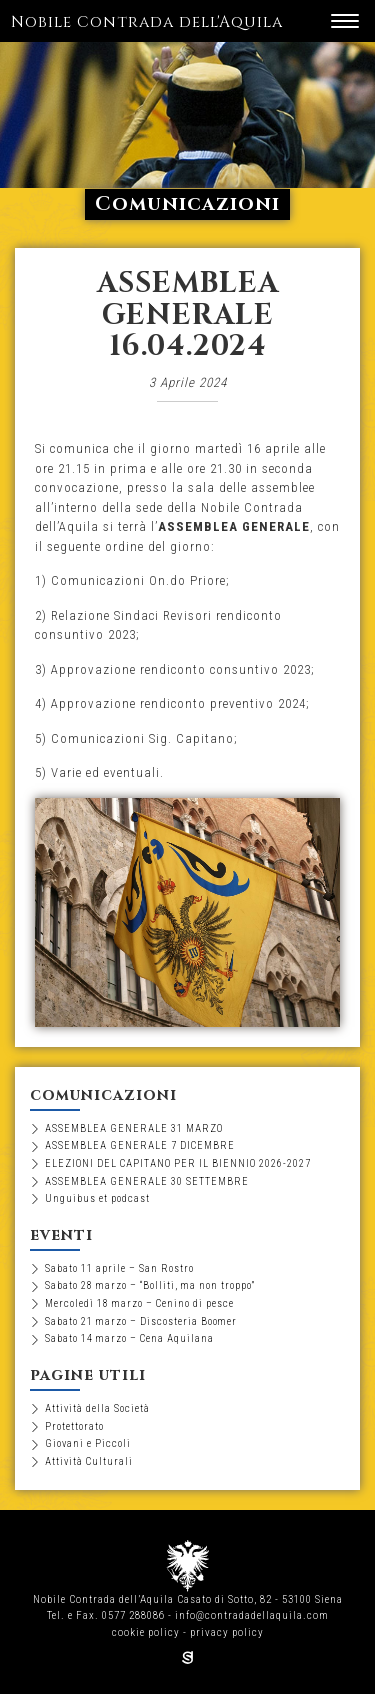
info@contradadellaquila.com (252, 1615)
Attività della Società (97, 1408)
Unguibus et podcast (97, 1198)
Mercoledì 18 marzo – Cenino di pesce (139, 1303)
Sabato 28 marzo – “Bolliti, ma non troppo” (150, 1285)
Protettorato (74, 1426)
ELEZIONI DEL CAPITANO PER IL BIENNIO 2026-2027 (178, 1163)
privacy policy (227, 1632)
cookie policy (146, 1632)
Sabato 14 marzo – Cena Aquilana (129, 1338)
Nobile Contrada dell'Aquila (147, 22)
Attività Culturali (89, 1461)
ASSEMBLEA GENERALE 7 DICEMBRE (140, 1145)
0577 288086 (133, 1615)
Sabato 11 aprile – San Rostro (119, 1268)
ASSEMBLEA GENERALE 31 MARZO (134, 1128)
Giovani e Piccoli (88, 1443)
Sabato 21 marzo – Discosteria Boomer (141, 1321)
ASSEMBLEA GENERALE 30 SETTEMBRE (147, 1181)
